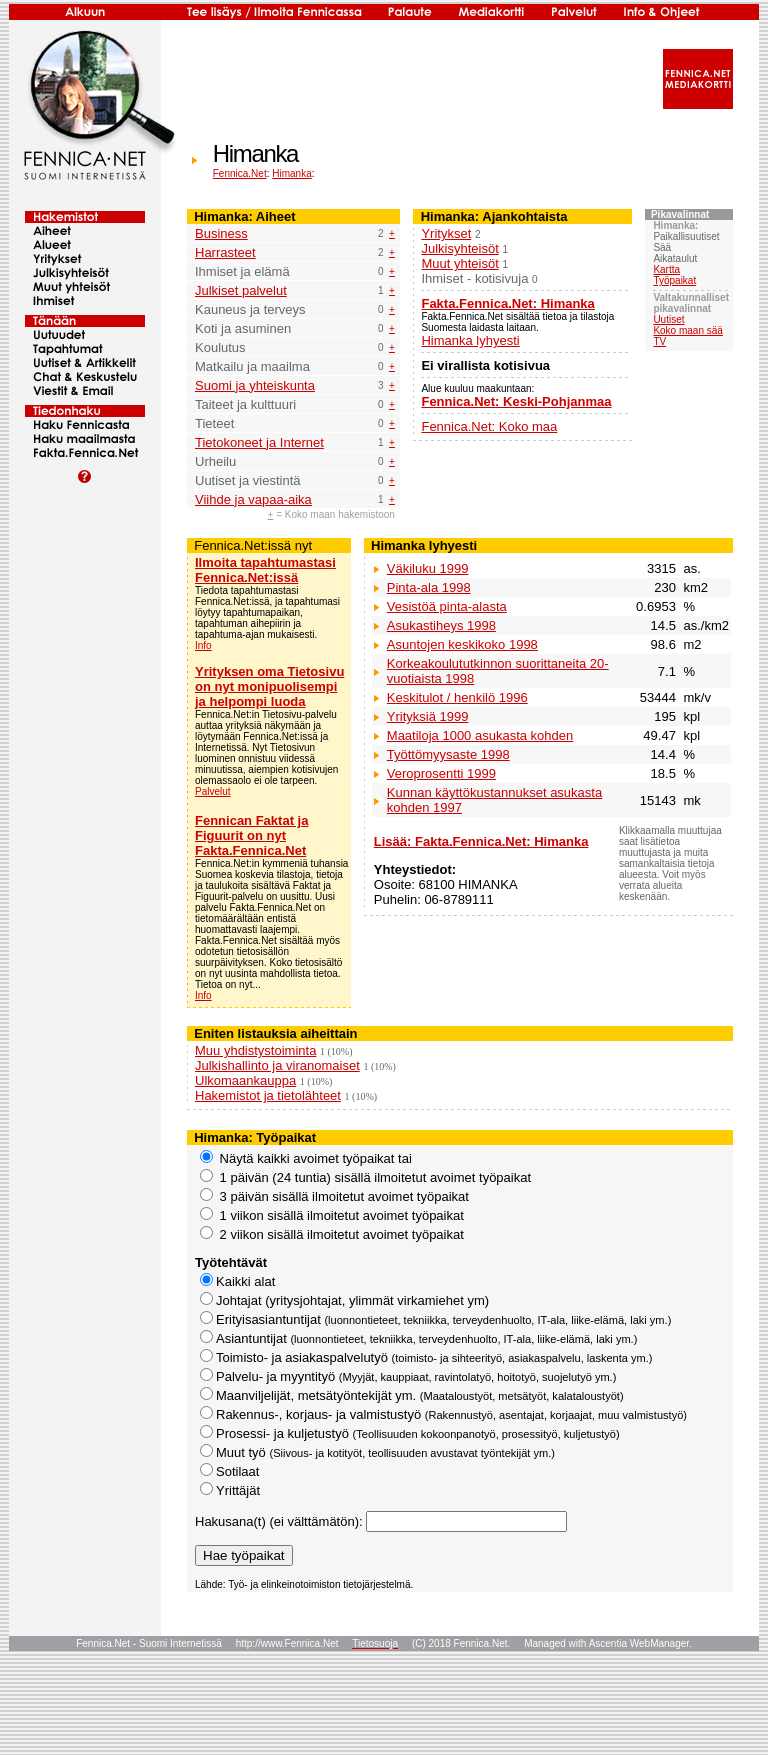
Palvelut (213, 791)
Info (203, 645)
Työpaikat (674, 280)
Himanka (291, 173)
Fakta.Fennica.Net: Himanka (507, 303)
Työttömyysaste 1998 (448, 754)
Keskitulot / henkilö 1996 (457, 697)
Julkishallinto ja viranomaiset (277, 1065)
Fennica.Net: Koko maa (489, 426)
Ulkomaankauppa (245, 1080)
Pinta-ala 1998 (429, 587)
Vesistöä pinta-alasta (447, 606)
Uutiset (668, 319)
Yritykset (446, 233)
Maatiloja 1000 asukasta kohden (480, 735)
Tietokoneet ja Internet (259, 442)
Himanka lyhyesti (470, 340)
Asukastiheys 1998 (441, 625)
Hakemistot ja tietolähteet (268, 1095)
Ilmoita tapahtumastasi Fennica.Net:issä (265, 570)
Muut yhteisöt (459, 263)
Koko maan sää (688, 330)
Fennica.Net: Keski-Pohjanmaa (516, 401)
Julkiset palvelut (241, 290)
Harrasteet (225, 252)
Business (221, 233)
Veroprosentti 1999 (441, 773)
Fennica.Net (240, 173)
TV (659, 341)
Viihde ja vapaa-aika (253, 499)
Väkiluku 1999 (428, 568)
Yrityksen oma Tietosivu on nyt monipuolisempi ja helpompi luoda (269, 686)
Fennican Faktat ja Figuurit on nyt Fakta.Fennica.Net (251, 835)
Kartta (666, 269)
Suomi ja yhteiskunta (255, 385)
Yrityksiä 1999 (428, 716)
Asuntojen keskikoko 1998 (462, 644)
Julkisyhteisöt (459, 248)
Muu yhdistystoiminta (255, 1050)
